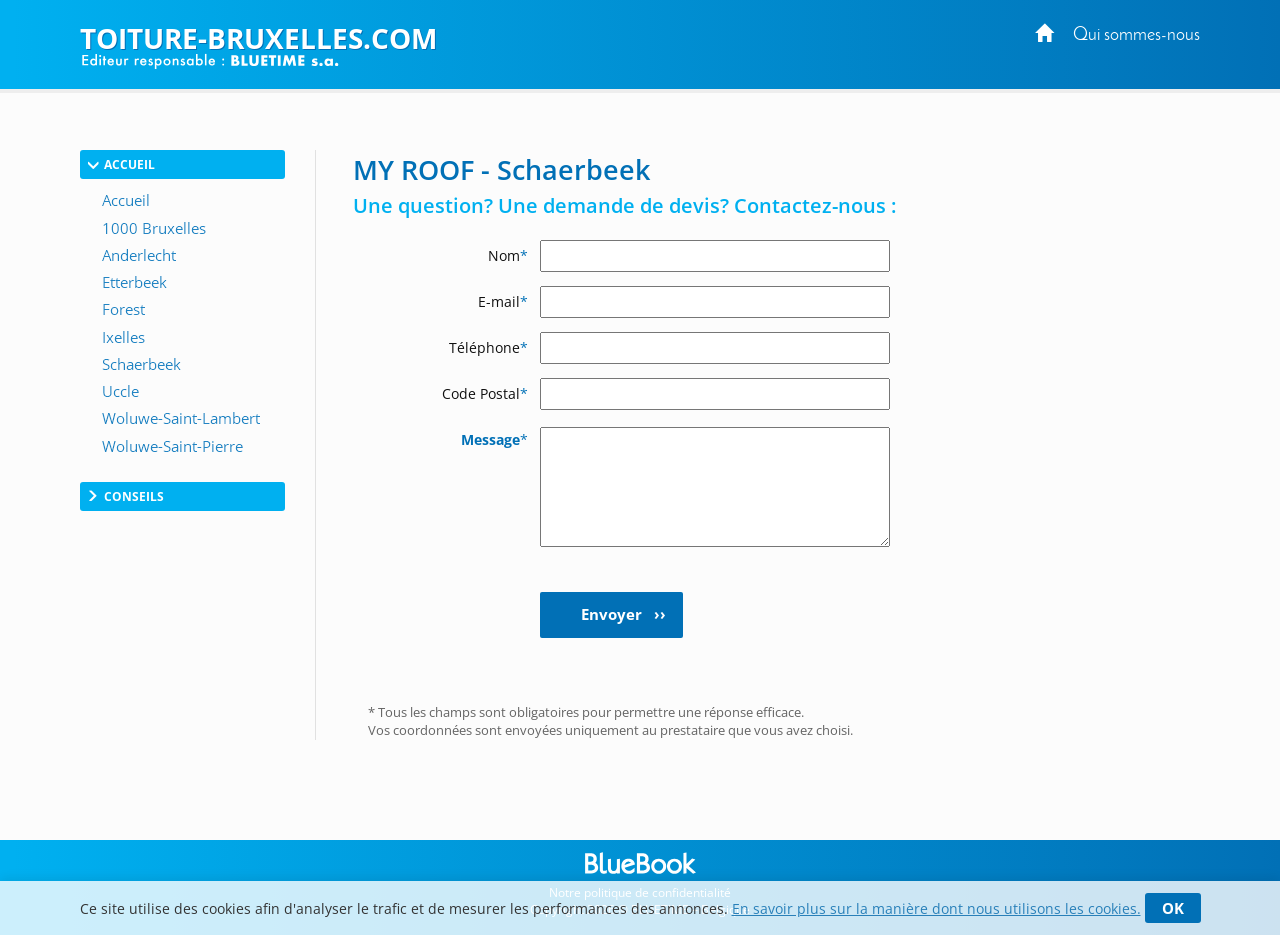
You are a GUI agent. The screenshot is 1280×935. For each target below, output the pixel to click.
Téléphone (488, 347)
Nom (508, 255)
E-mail (503, 301)
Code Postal (485, 393)
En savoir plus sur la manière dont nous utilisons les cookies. (936, 908)
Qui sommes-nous (1136, 35)
